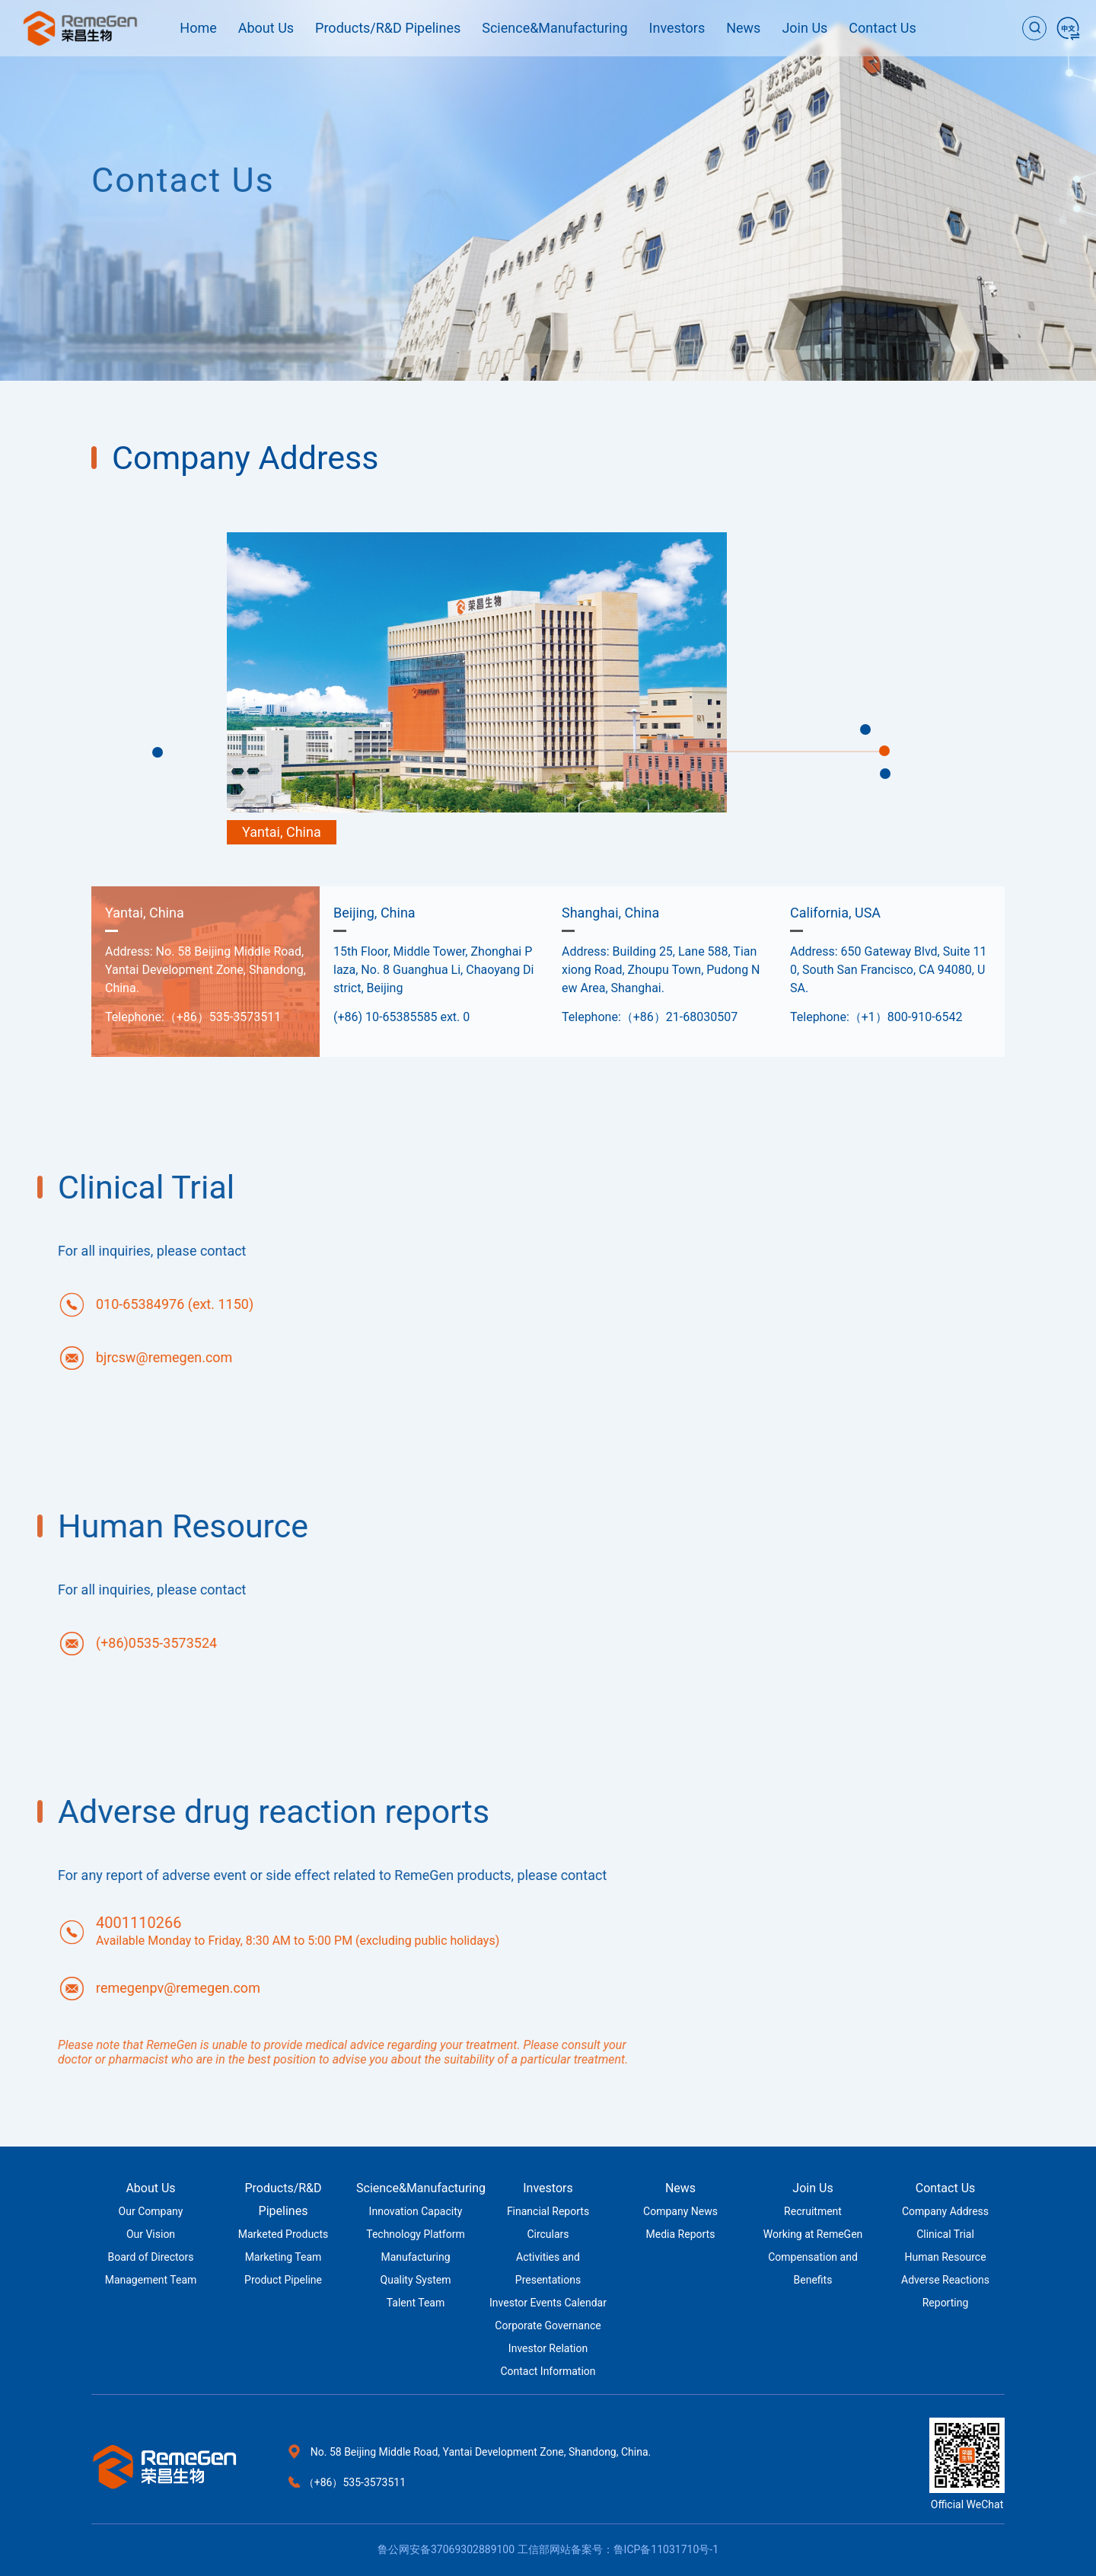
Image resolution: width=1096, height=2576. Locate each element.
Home (198, 28)
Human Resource (945, 2257)
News (743, 28)
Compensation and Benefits (813, 2268)
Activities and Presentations (548, 2268)
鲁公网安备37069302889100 (446, 2549)
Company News (680, 2211)
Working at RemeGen (813, 2234)
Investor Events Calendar (548, 2303)
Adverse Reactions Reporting (945, 2291)
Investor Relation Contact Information (547, 2359)
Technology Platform (415, 2234)
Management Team (151, 2280)
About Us (266, 28)
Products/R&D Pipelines (387, 28)
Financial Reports (548, 2211)
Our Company (151, 2211)
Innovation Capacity (416, 2211)
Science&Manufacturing (554, 28)
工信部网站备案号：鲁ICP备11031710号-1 (618, 2549)
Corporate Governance (548, 2325)
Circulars (548, 2234)
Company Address (945, 2211)
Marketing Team (283, 2257)
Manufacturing (415, 2257)
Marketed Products (283, 2234)
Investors (677, 28)
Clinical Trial (945, 2234)
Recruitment (813, 2211)
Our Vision (150, 2234)
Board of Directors (151, 2257)
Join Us (804, 28)
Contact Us (882, 28)
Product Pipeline (283, 2280)
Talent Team (416, 2303)
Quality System (416, 2280)
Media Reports (680, 2234)
